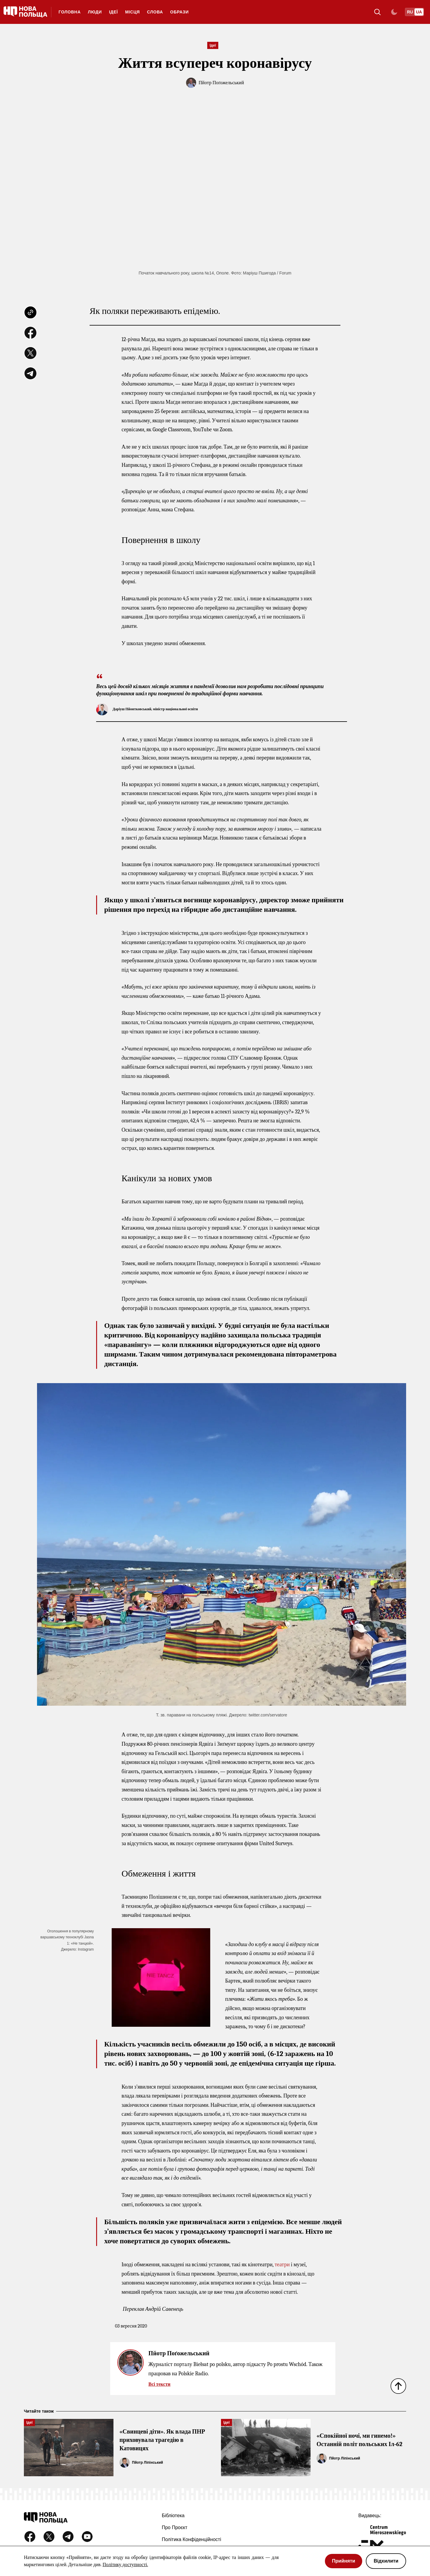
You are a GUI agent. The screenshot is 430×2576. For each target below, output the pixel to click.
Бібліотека (173, 2515)
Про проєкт (175, 2527)
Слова (155, 12)
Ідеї (113, 12)
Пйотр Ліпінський (147, 2462)
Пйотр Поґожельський (221, 82)
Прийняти (343, 2560)
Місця (132, 12)
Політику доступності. (125, 2564)
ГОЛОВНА (70, 12)
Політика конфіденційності (191, 2539)
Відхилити (386, 2560)
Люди (95, 12)
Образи (179, 12)
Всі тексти (159, 2384)
